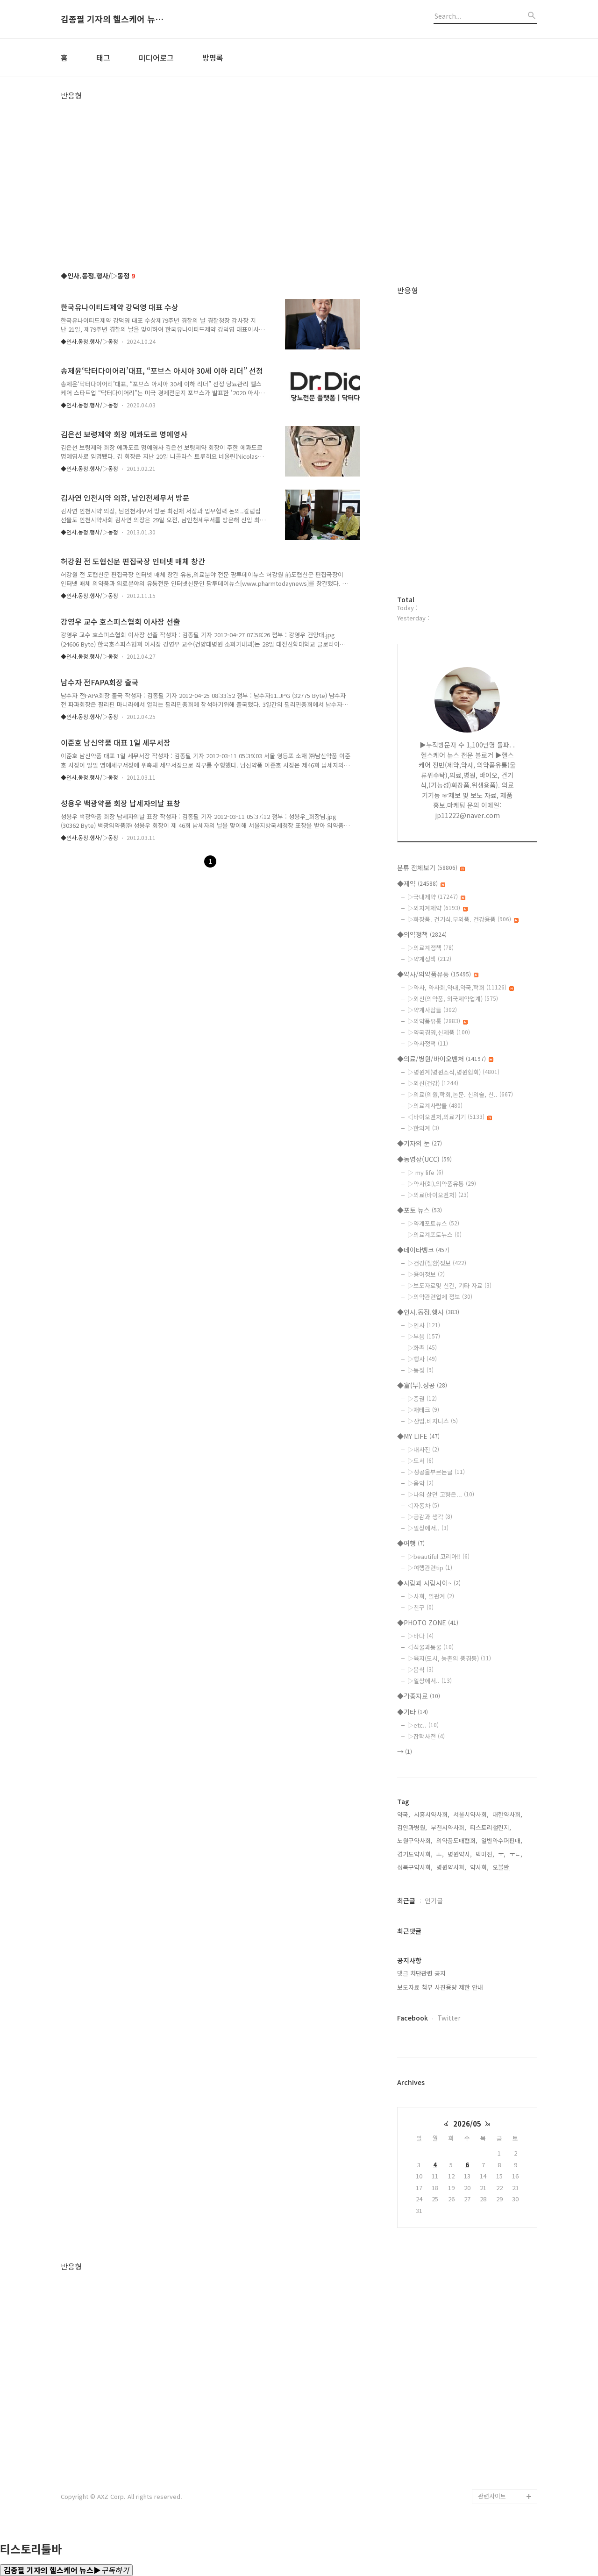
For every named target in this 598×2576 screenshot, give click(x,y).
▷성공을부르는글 (436, 1471)
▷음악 (420, 1483)
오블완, (501, 1867)
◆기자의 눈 (419, 1143)
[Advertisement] (299, 165)
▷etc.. (423, 1725)
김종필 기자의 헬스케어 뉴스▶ (112, 19)
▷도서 (420, 1460)
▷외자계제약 (437, 908)
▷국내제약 (436, 896)
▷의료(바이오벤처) (438, 1194)
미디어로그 (156, 57)
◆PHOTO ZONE (427, 1622)
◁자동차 (423, 1505)
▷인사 (423, 1325)
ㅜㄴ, (515, 1854)
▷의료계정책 (430, 947)
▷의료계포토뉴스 (434, 1234)
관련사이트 (492, 2495)
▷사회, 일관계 (430, 1596)
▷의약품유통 (437, 1021)
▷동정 (420, 1370)
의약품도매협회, (456, 1840)
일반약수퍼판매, (501, 1840)
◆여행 (411, 1543)
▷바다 (420, 1635)
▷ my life (425, 1172)
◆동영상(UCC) (424, 1159)
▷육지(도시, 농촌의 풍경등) (449, 1658)
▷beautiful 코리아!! (438, 1556)
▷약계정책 (429, 958)
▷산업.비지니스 (432, 1420)
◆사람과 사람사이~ (429, 1582)
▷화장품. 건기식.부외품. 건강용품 (463, 919)
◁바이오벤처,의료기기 (449, 1116)
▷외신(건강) (432, 1083)
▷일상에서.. (427, 1527)
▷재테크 (423, 1409)
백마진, (485, 1854)
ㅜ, (501, 1854)
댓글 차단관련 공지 (421, 1973)
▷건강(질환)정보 (436, 1263)
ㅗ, (440, 1854)
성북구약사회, (415, 1867)
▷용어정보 (426, 1274)
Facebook (412, 2017)
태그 (103, 57)
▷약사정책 (427, 1043)
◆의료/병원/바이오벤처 (445, 1058)
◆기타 (412, 1711)
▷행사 (422, 1358)
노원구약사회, (415, 1840)
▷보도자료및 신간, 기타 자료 (449, 1285)
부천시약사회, (448, 1827)
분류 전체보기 (431, 867)
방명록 (212, 57)
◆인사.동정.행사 (428, 1311)
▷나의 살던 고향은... (440, 1494)
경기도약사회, (415, 1854)
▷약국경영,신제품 (438, 1032)
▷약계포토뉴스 (433, 1223)
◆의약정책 (422, 934)
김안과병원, (412, 1827)
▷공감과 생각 (429, 1516)
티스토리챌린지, (490, 1827)
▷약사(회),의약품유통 (441, 1183)
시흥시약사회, (431, 1814)
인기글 (434, 1900)
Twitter (449, 2017)
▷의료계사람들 (435, 1105)
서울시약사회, (471, 1814)
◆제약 (421, 883)
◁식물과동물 (430, 1647)
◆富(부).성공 (422, 1385)
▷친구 (420, 1607)
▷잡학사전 (426, 1736)
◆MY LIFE (418, 1436)
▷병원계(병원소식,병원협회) (453, 1071)
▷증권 (422, 1398)
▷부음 (423, 1336)
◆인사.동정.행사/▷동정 (89, 341)
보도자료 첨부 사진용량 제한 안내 (440, 1987)
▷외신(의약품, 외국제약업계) (452, 998)
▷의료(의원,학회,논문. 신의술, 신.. (460, 1094)
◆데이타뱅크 (423, 1249)
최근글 (406, 1900)
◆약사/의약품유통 (437, 974)
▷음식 (420, 1669)
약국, (403, 1814)
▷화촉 (422, 1347)
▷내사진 (423, 1449)
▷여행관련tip (429, 1567)
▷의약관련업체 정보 (439, 1296)
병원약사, (460, 1854)
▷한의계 (423, 1128)
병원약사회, (451, 1867)
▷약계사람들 (432, 1009)
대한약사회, (507, 1814)
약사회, (479, 1867)
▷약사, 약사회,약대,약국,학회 (460, 987)
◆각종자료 (418, 1696)
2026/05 (467, 2123)
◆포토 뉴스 (419, 1210)
